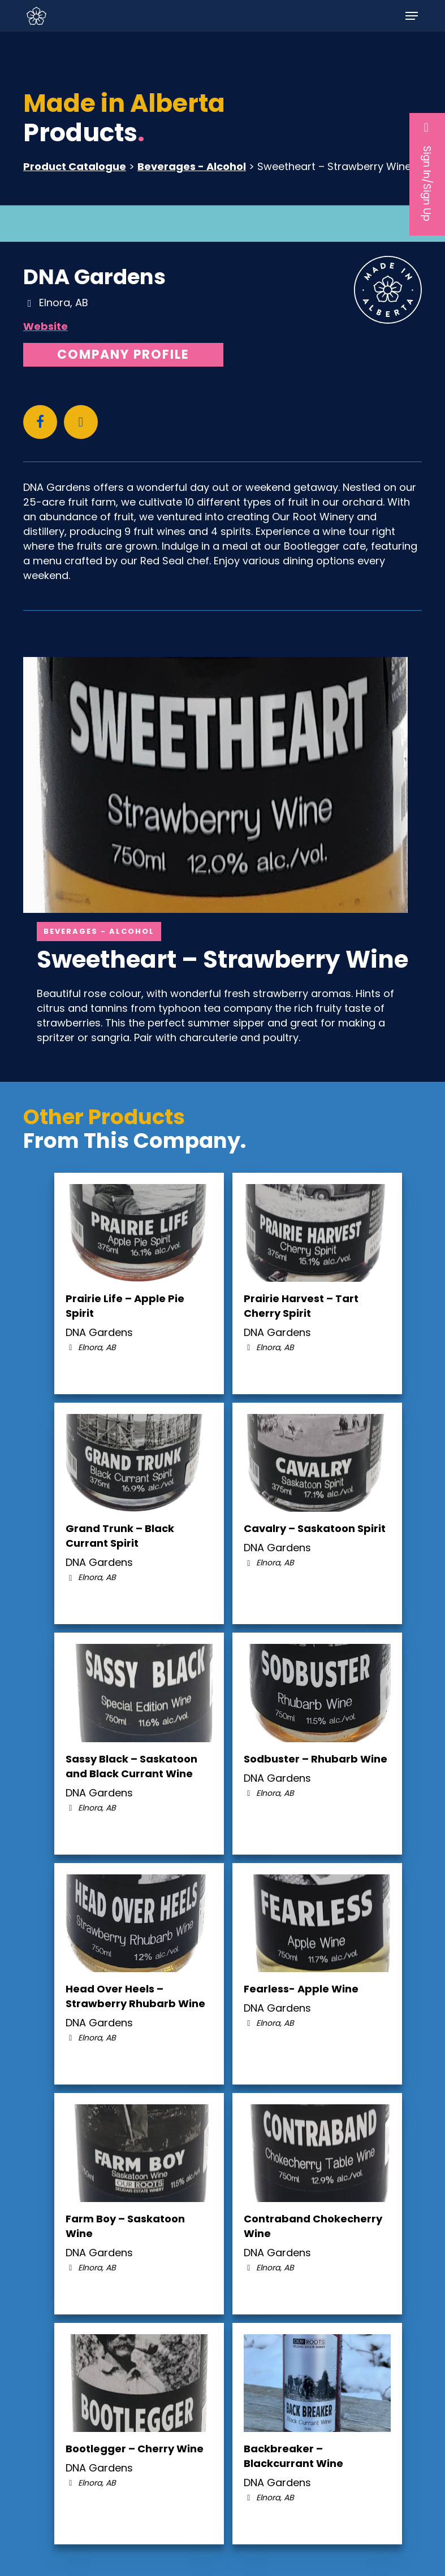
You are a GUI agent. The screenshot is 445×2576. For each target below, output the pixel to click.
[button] (411, 15)
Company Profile (123, 354)
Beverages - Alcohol (191, 166)
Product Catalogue (74, 166)
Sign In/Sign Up (427, 171)
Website (45, 326)
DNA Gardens (94, 276)
